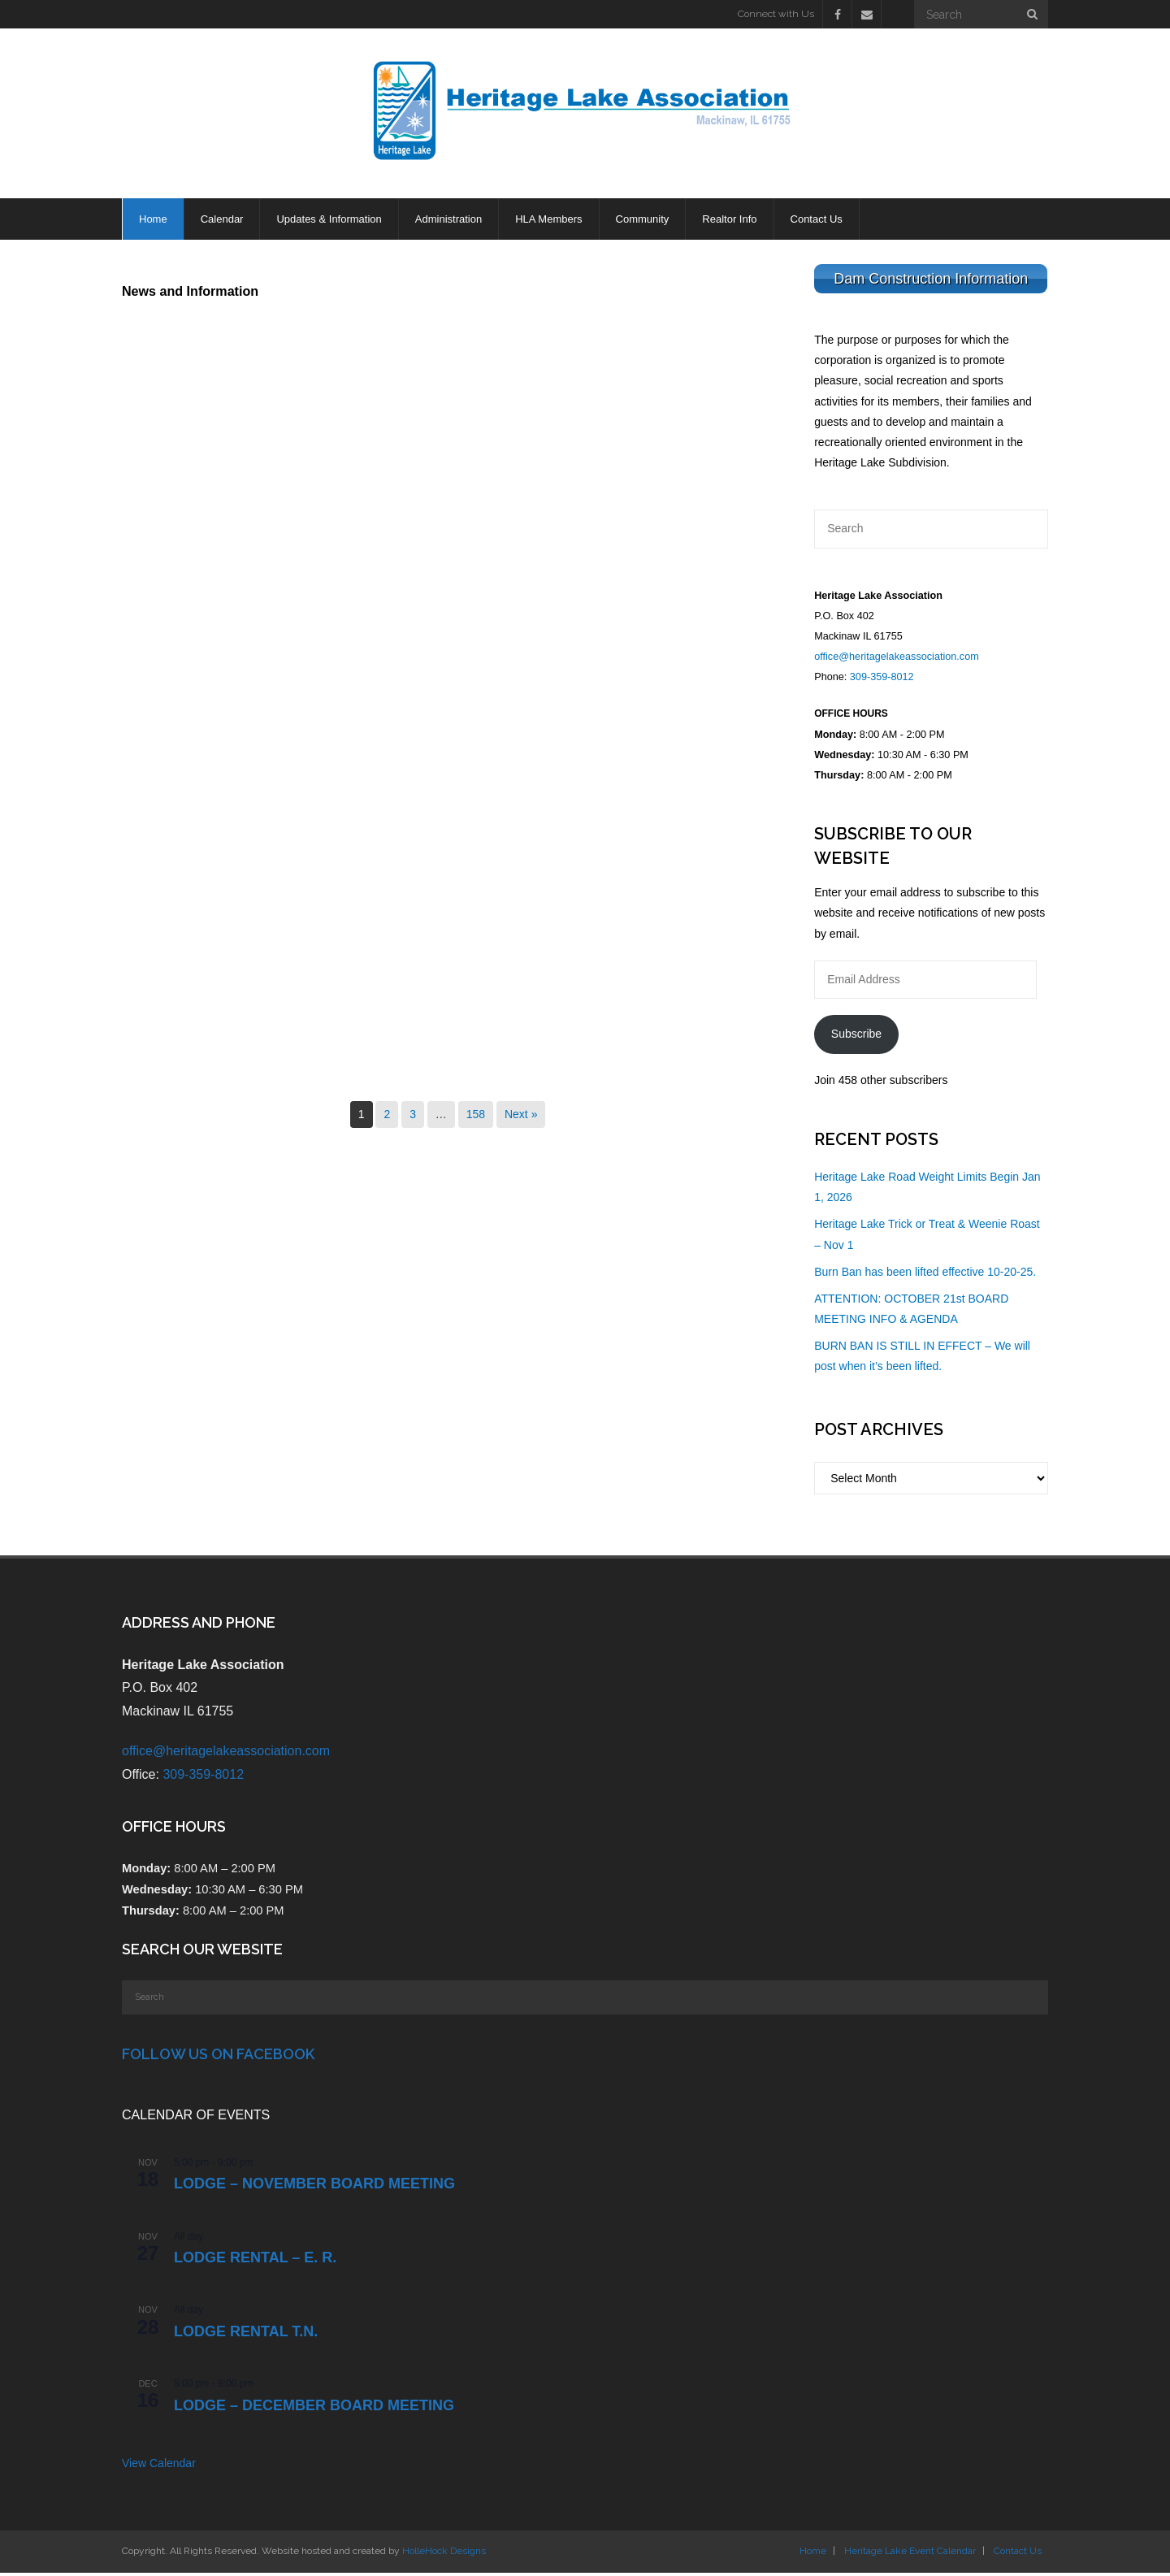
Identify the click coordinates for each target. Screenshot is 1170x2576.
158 (475, 1116)
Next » (521, 1116)
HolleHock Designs (444, 2554)
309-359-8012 (882, 680)
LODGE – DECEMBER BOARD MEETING (314, 2408)
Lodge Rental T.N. (246, 2335)
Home (813, 2554)
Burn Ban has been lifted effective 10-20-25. (925, 1274)
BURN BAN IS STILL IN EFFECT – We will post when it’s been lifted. (922, 1359)
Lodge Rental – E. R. (255, 2261)
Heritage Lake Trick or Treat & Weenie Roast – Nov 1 (927, 1237)
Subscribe (856, 1036)
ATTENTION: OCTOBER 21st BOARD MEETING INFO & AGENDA (911, 1312)
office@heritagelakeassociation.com (896, 660)
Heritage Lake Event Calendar (910, 2554)
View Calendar (159, 2466)
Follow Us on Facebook (218, 2057)
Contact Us (1018, 2554)
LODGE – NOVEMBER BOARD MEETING (314, 2187)
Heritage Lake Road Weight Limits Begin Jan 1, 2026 (927, 1190)
